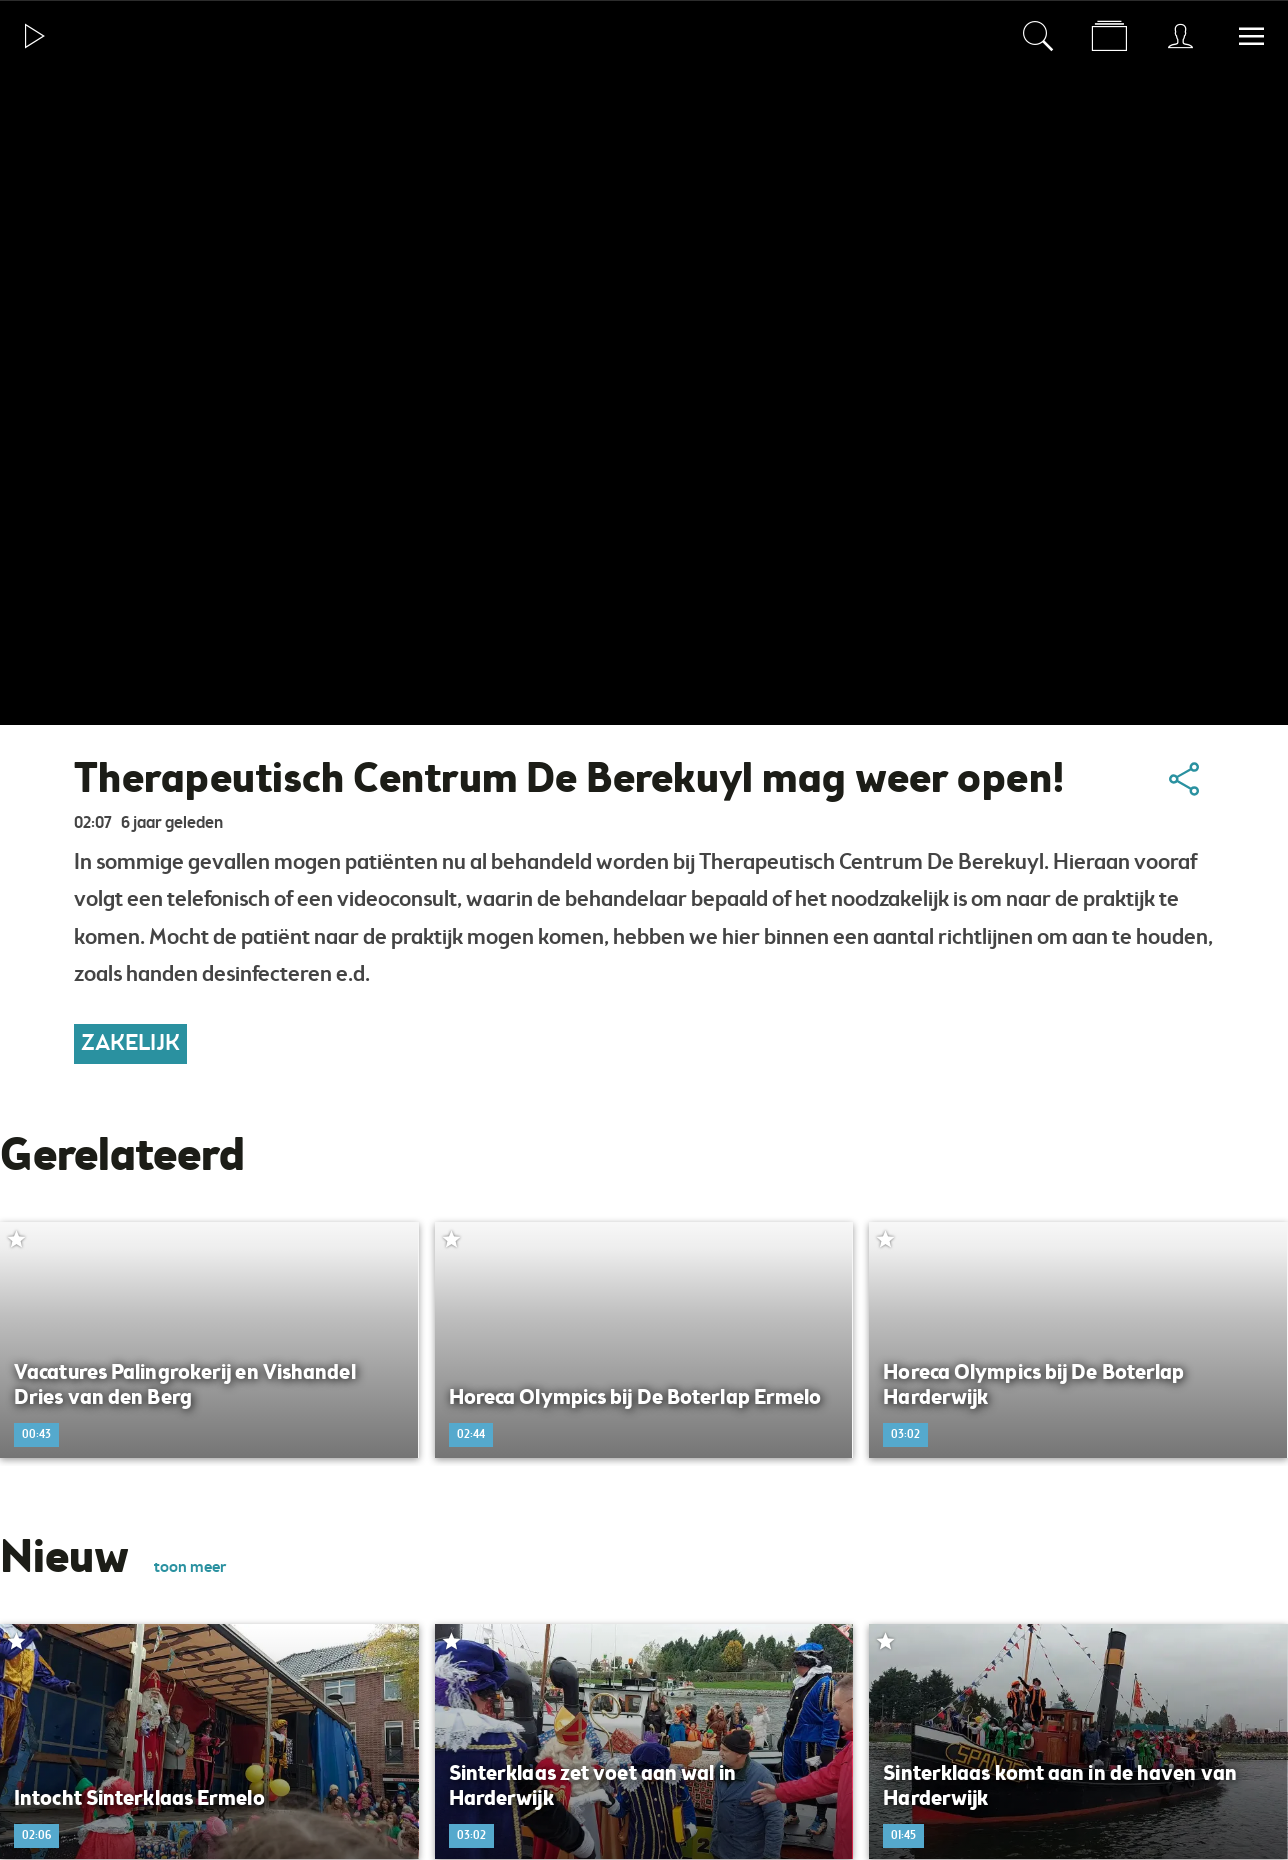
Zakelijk (130, 1044)
